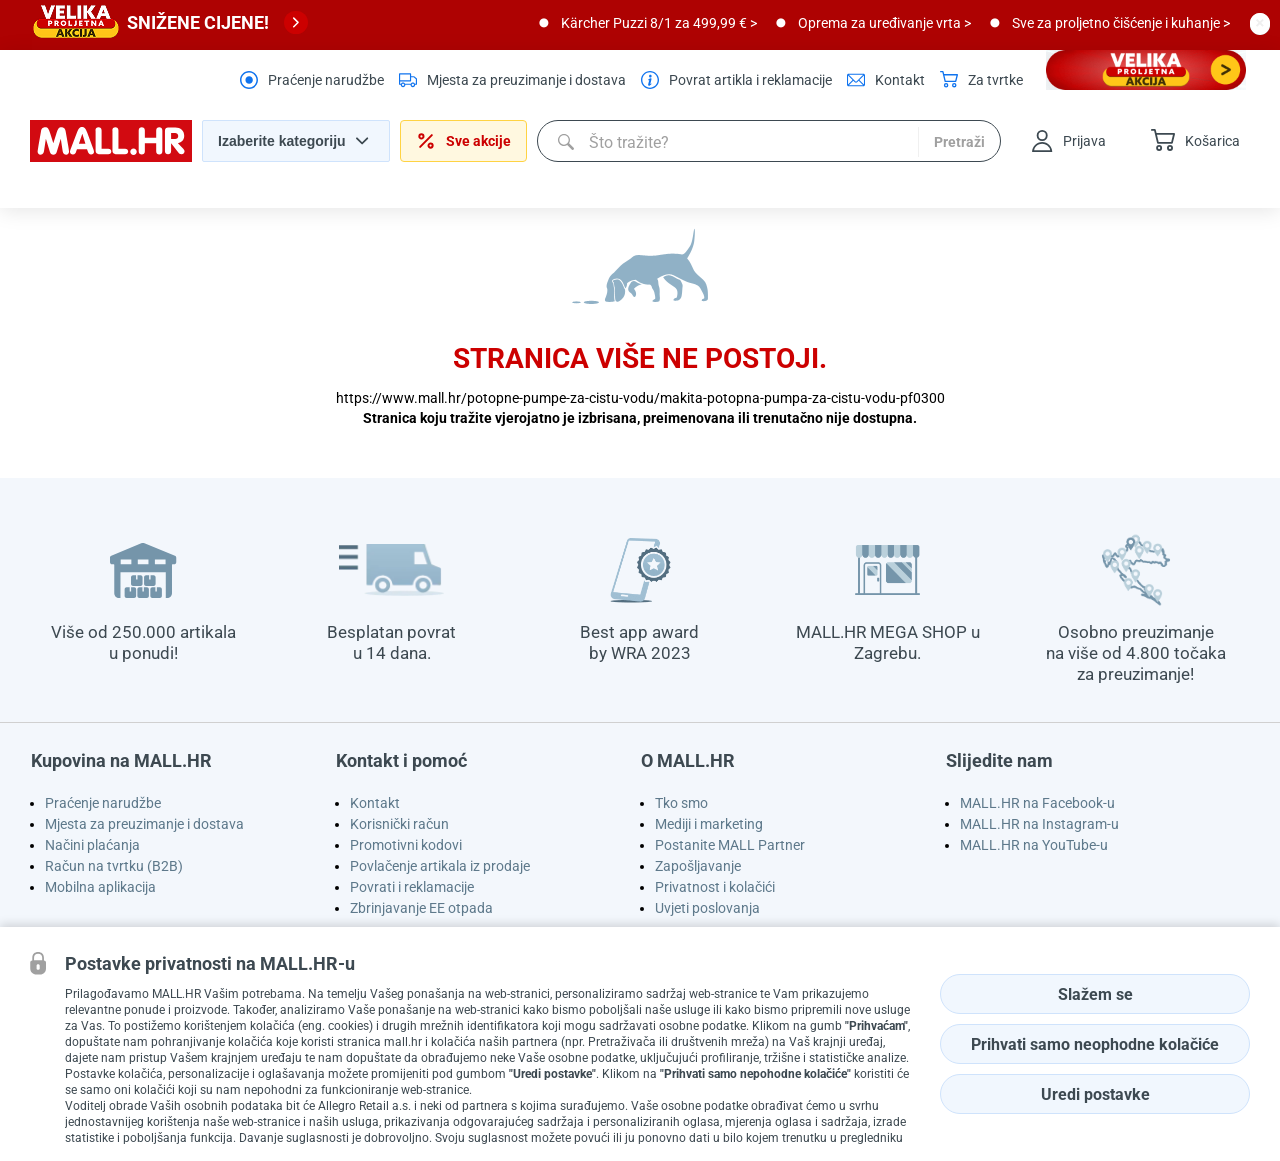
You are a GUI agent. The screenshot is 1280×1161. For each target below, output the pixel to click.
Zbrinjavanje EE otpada (421, 908)
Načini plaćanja (92, 845)
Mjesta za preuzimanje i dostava (144, 824)
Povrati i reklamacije (412, 887)
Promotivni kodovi (406, 845)
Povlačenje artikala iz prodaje (440, 866)
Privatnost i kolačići (715, 887)
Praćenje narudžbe (103, 803)
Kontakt (375, 803)
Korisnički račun (399, 824)
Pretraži (959, 142)
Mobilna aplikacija (100, 887)
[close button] (1260, 23)
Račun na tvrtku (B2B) (114, 866)
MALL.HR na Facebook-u (1037, 803)
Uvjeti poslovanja (707, 908)
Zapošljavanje (698, 866)
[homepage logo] (111, 157)
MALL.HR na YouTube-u (1034, 845)
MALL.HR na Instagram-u (1039, 824)
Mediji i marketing (709, 824)
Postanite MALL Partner (730, 845)
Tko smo (681, 803)
